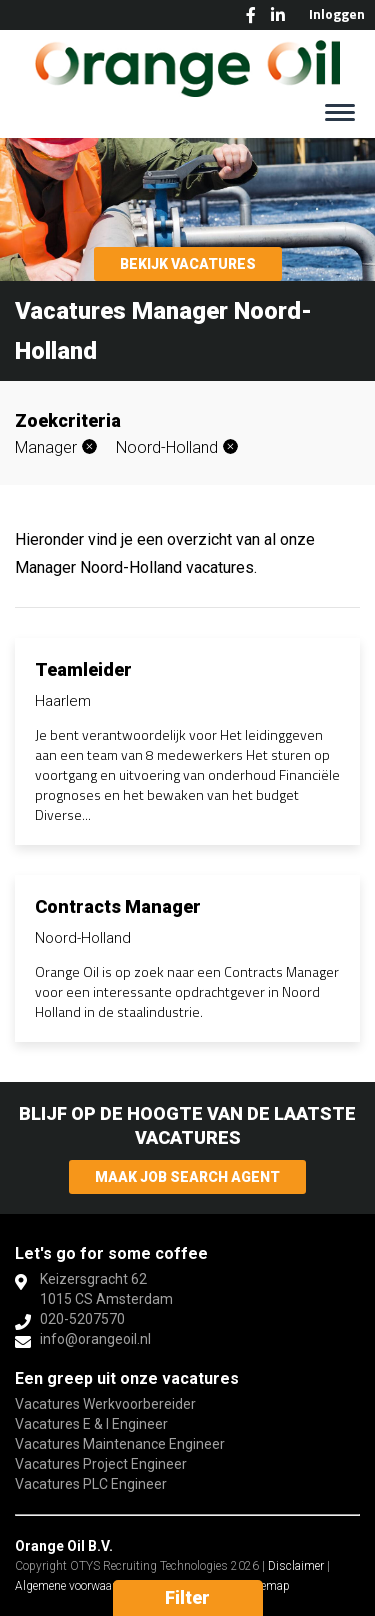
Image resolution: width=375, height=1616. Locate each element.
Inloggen (337, 13)
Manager (46, 447)
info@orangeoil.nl (95, 1339)
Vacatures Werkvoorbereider (105, 1404)
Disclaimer (296, 1566)
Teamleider (83, 669)
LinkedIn (278, 15)
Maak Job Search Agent (187, 1177)
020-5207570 (82, 1319)
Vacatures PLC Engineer (91, 1484)
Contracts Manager (118, 906)
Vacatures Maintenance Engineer (120, 1444)
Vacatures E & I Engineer (91, 1424)
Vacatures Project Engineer (101, 1464)
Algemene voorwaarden (75, 1586)
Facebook (251, 15)
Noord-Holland (167, 447)
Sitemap (268, 1586)
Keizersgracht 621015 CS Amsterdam (106, 1289)
